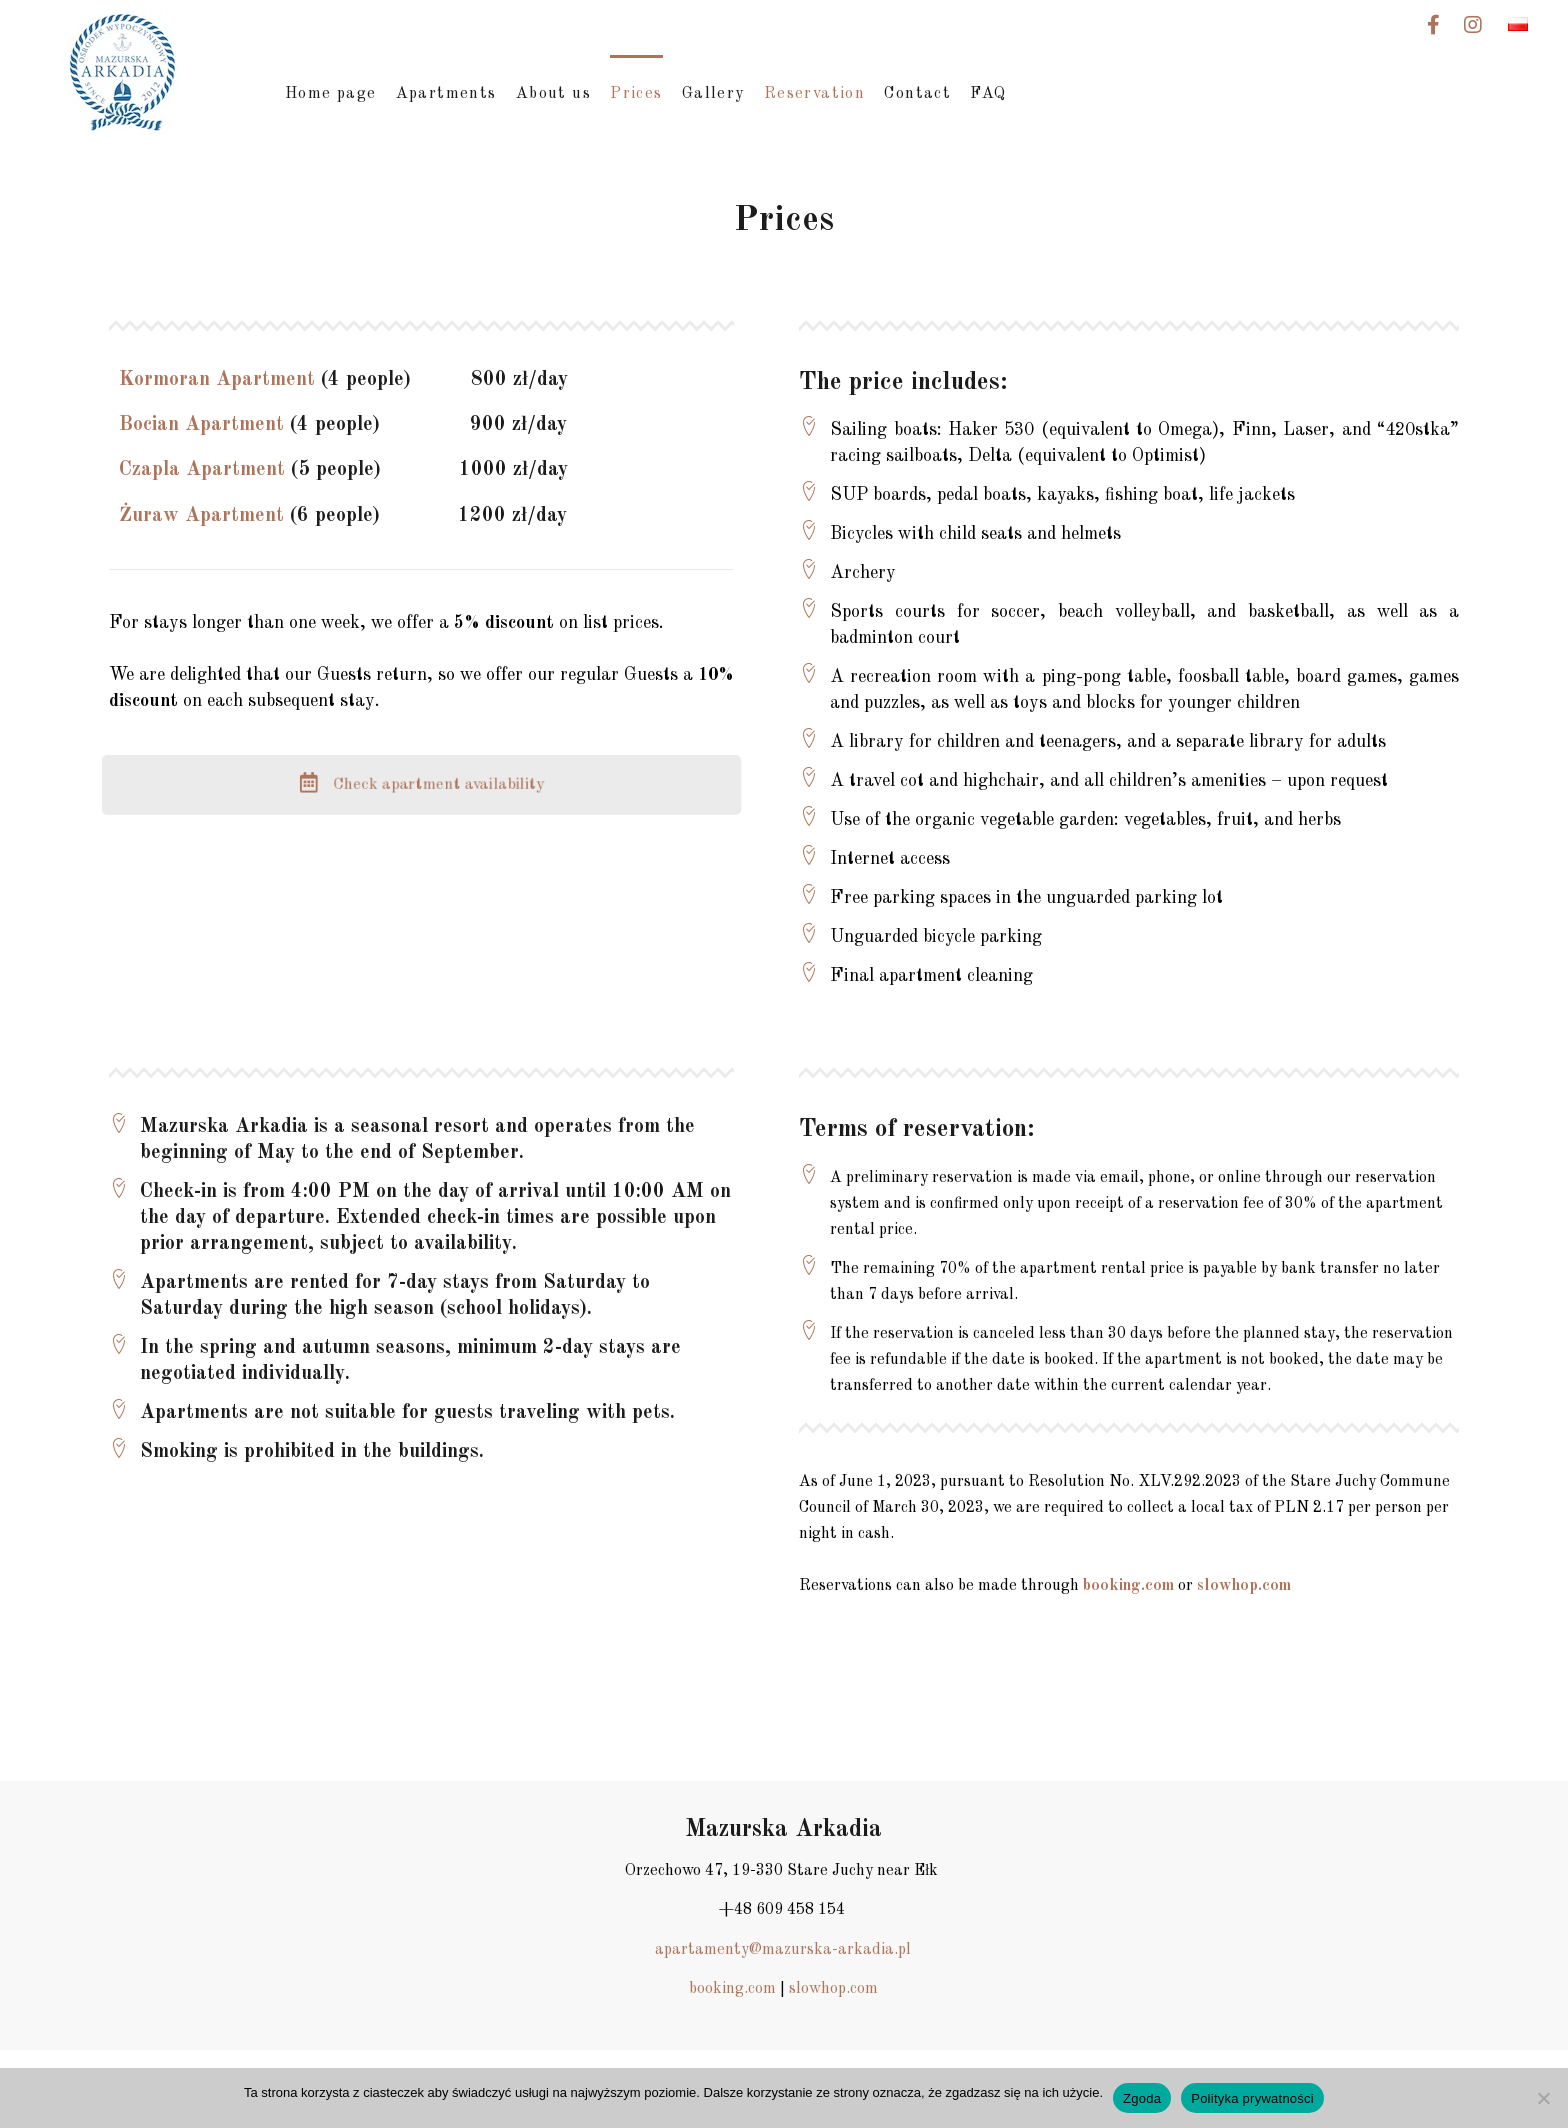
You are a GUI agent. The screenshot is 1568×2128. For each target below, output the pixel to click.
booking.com (1128, 1586)
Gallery (713, 94)
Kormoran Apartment (217, 380)
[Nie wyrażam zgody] (1543, 2098)
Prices (636, 94)
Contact (917, 94)
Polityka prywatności (1252, 2098)
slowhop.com (1244, 1586)
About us (553, 94)
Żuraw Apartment (201, 516)
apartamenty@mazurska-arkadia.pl (783, 1950)
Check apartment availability (421, 784)
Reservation (814, 94)
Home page (331, 94)
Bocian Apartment (201, 425)
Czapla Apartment (202, 470)
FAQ (988, 94)
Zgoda (1142, 2098)
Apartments (446, 94)
